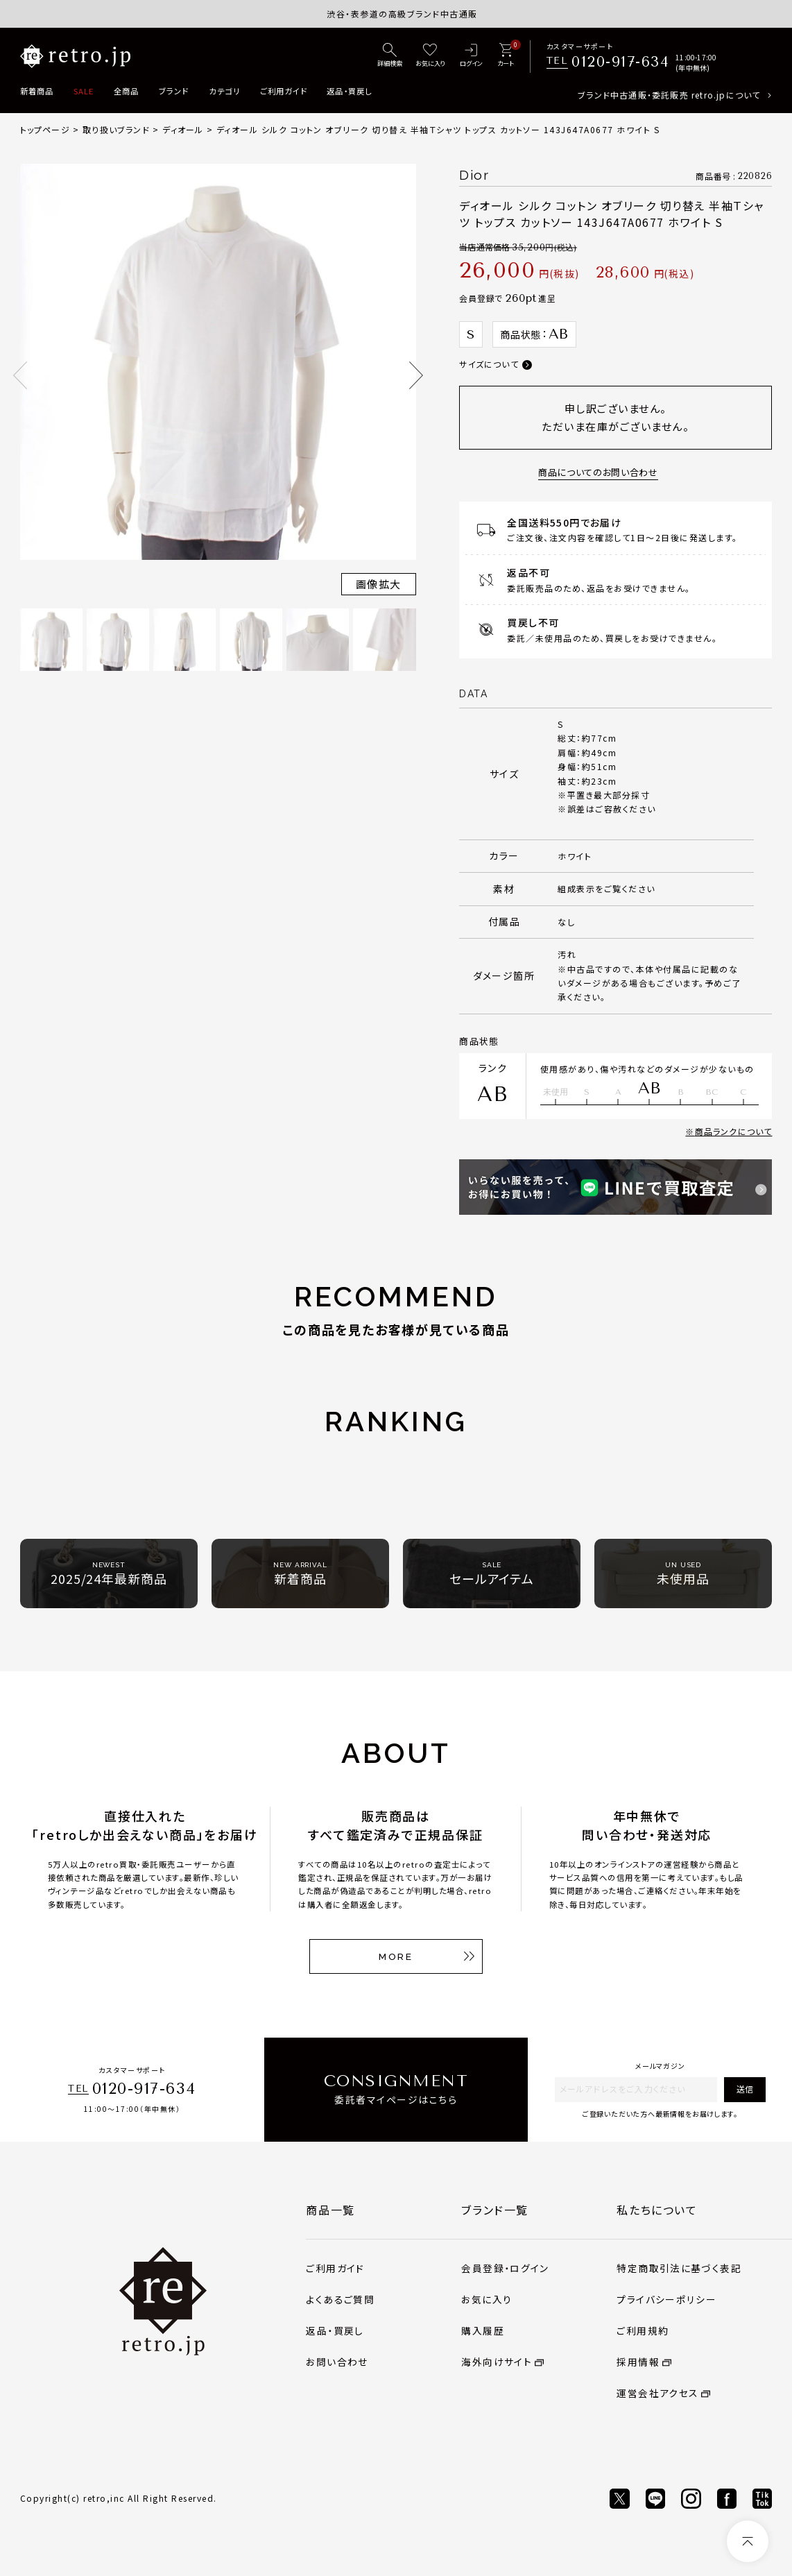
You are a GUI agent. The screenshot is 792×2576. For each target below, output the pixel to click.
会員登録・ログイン (505, 2268)
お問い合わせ (337, 2362)
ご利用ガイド (283, 90)
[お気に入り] (430, 56)
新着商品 (37, 90)
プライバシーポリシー (666, 2299)
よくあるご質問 (340, 2299)
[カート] (505, 56)
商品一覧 (330, 2209)
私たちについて (657, 2209)
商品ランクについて (734, 1131)
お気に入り (486, 2299)
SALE (84, 90)
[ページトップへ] (747, 2541)
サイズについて (488, 364)
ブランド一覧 (494, 2209)
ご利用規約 (643, 2330)
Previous (20, 375)
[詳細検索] (389, 56)
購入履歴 (482, 2330)
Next (416, 375)
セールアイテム (491, 1573)
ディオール (182, 129)
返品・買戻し (349, 90)
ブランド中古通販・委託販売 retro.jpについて (669, 95)
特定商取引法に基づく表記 (679, 2268)
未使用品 (683, 1573)
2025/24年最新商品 (109, 1573)
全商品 (126, 90)
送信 (745, 2089)
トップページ (45, 129)
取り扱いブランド (116, 129)
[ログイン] (470, 56)
